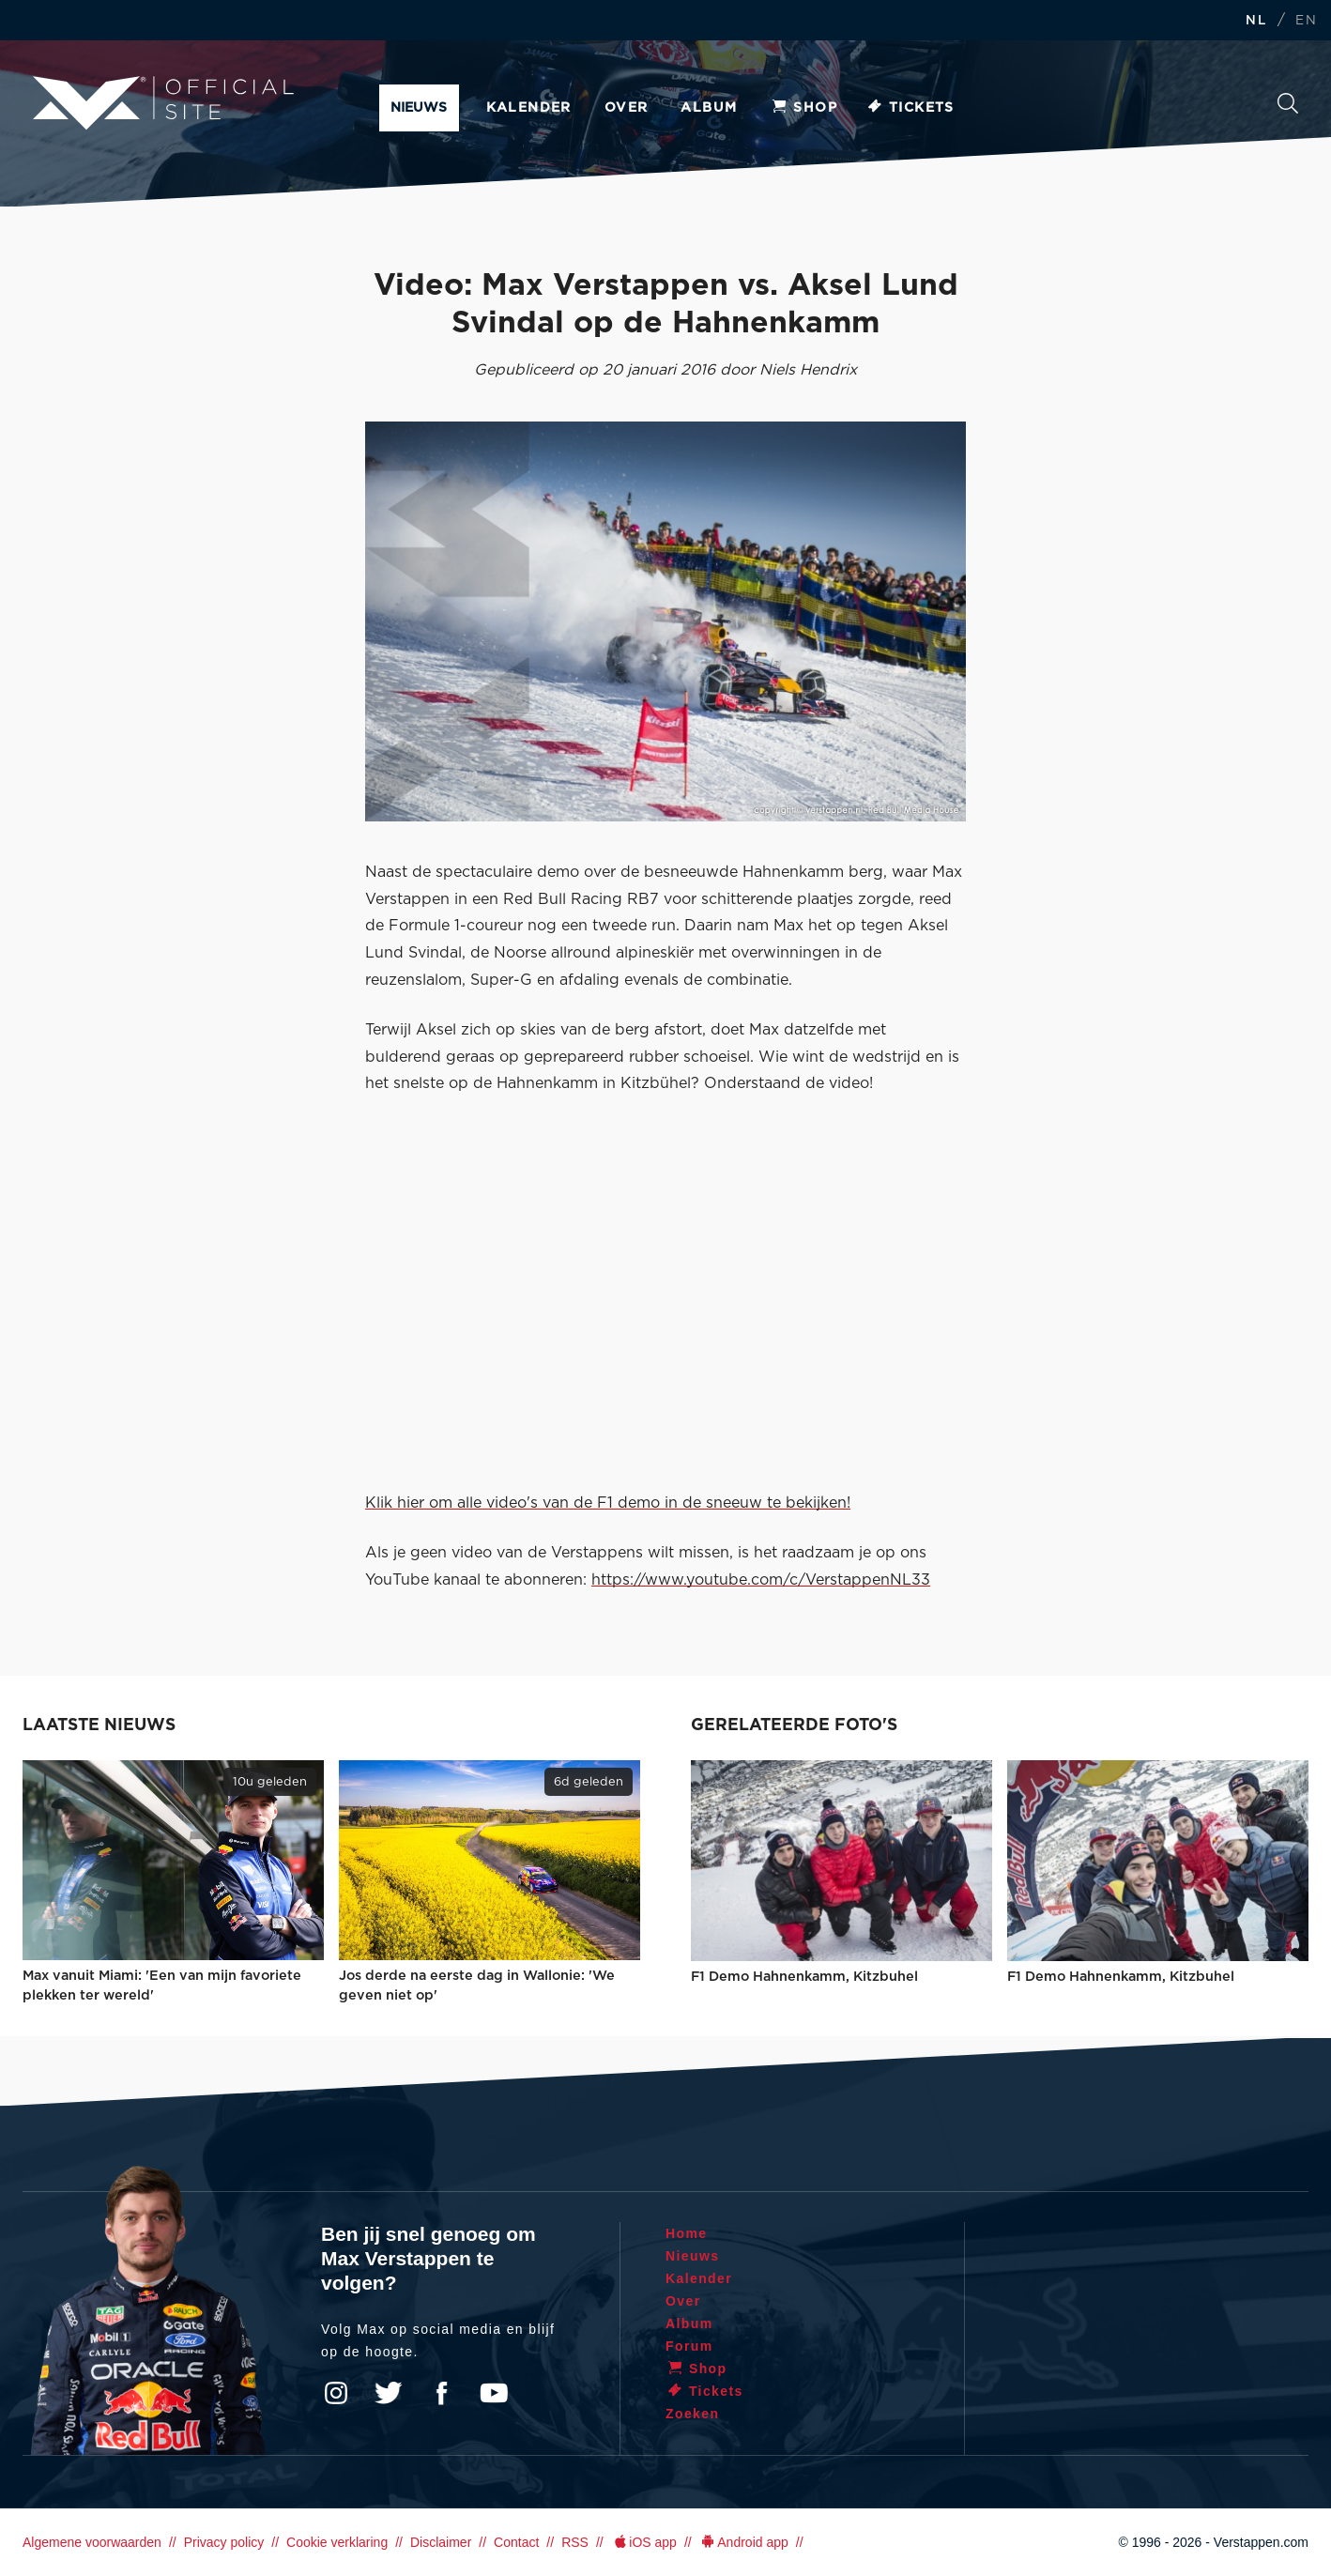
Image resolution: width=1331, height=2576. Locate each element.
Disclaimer (440, 2542)
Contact (516, 2542)
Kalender (529, 108)
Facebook (441, 2393)
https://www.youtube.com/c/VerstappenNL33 (760, 1579)
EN (1306, 21)
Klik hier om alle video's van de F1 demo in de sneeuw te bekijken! (607, 1502)
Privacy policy (224, 2542)
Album (709, 108)
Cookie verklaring (337, 2542)
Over (626, 108)
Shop (803, 108)
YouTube (494, 2393)
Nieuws (418, 108)
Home (687, 2233)
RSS (575, 2542)
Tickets (910, 108)
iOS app (644, 2542)
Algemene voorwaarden (92, 2542)
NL (1256, 21)
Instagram (336, 2393)
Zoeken (1287, 103)
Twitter (389, 2393)
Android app (743, 2542)
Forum (689, 2346)
